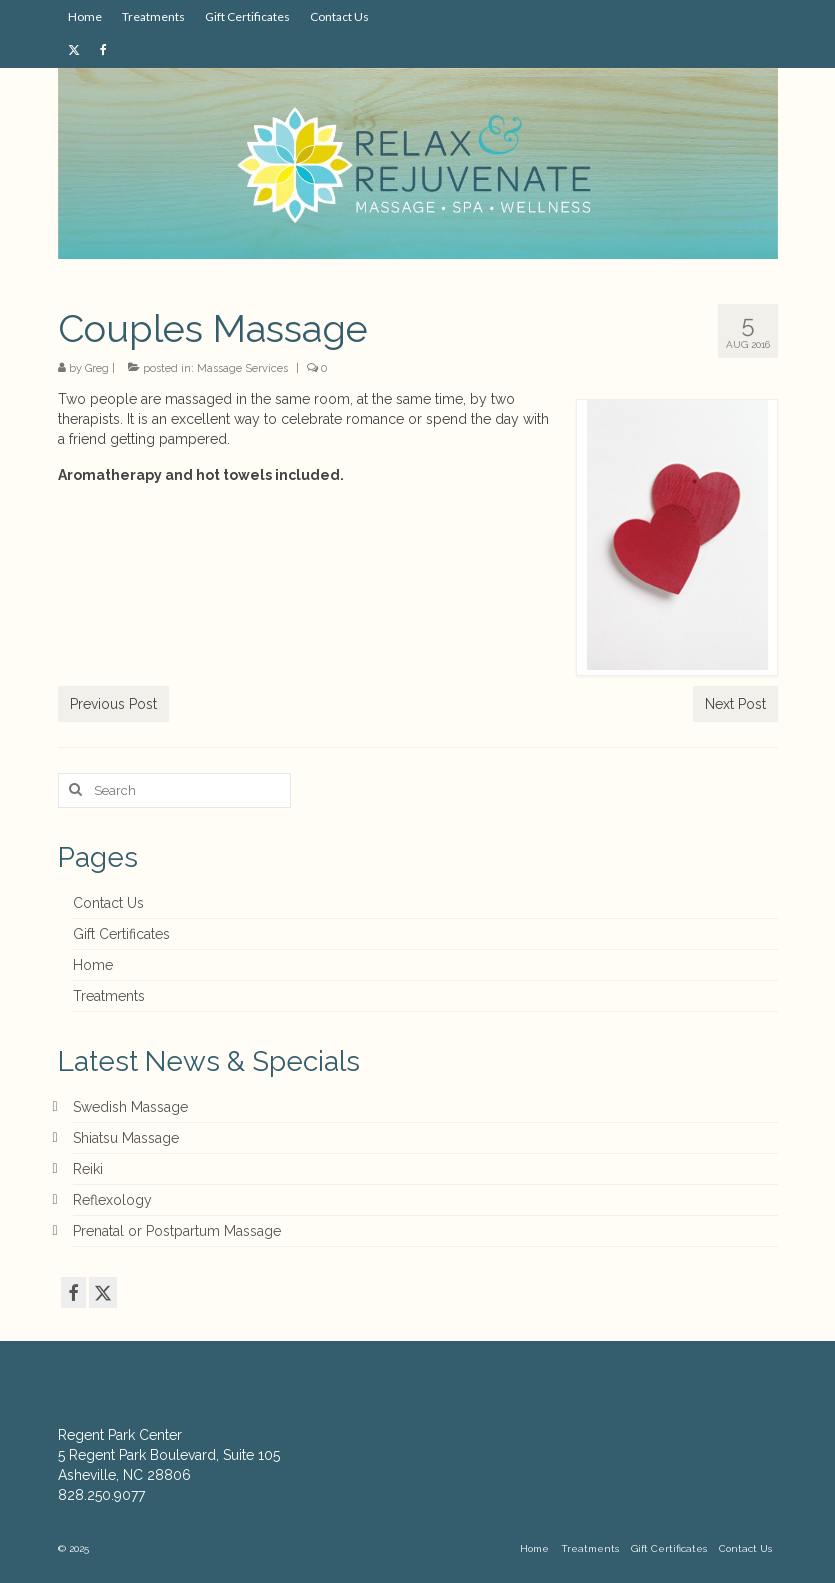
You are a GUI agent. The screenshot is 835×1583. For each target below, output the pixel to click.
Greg (97, 368)
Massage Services (242, 368)
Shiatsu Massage (126, 1138)
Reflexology (112, 1200)
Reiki (88, 1169)
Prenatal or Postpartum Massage (177, 1231)
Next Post (735, 704)
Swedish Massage (130, 1107)
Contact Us (108, 903)
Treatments (109, 996)
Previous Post (113, 704)
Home (93, 965)
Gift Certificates (121, 934)
